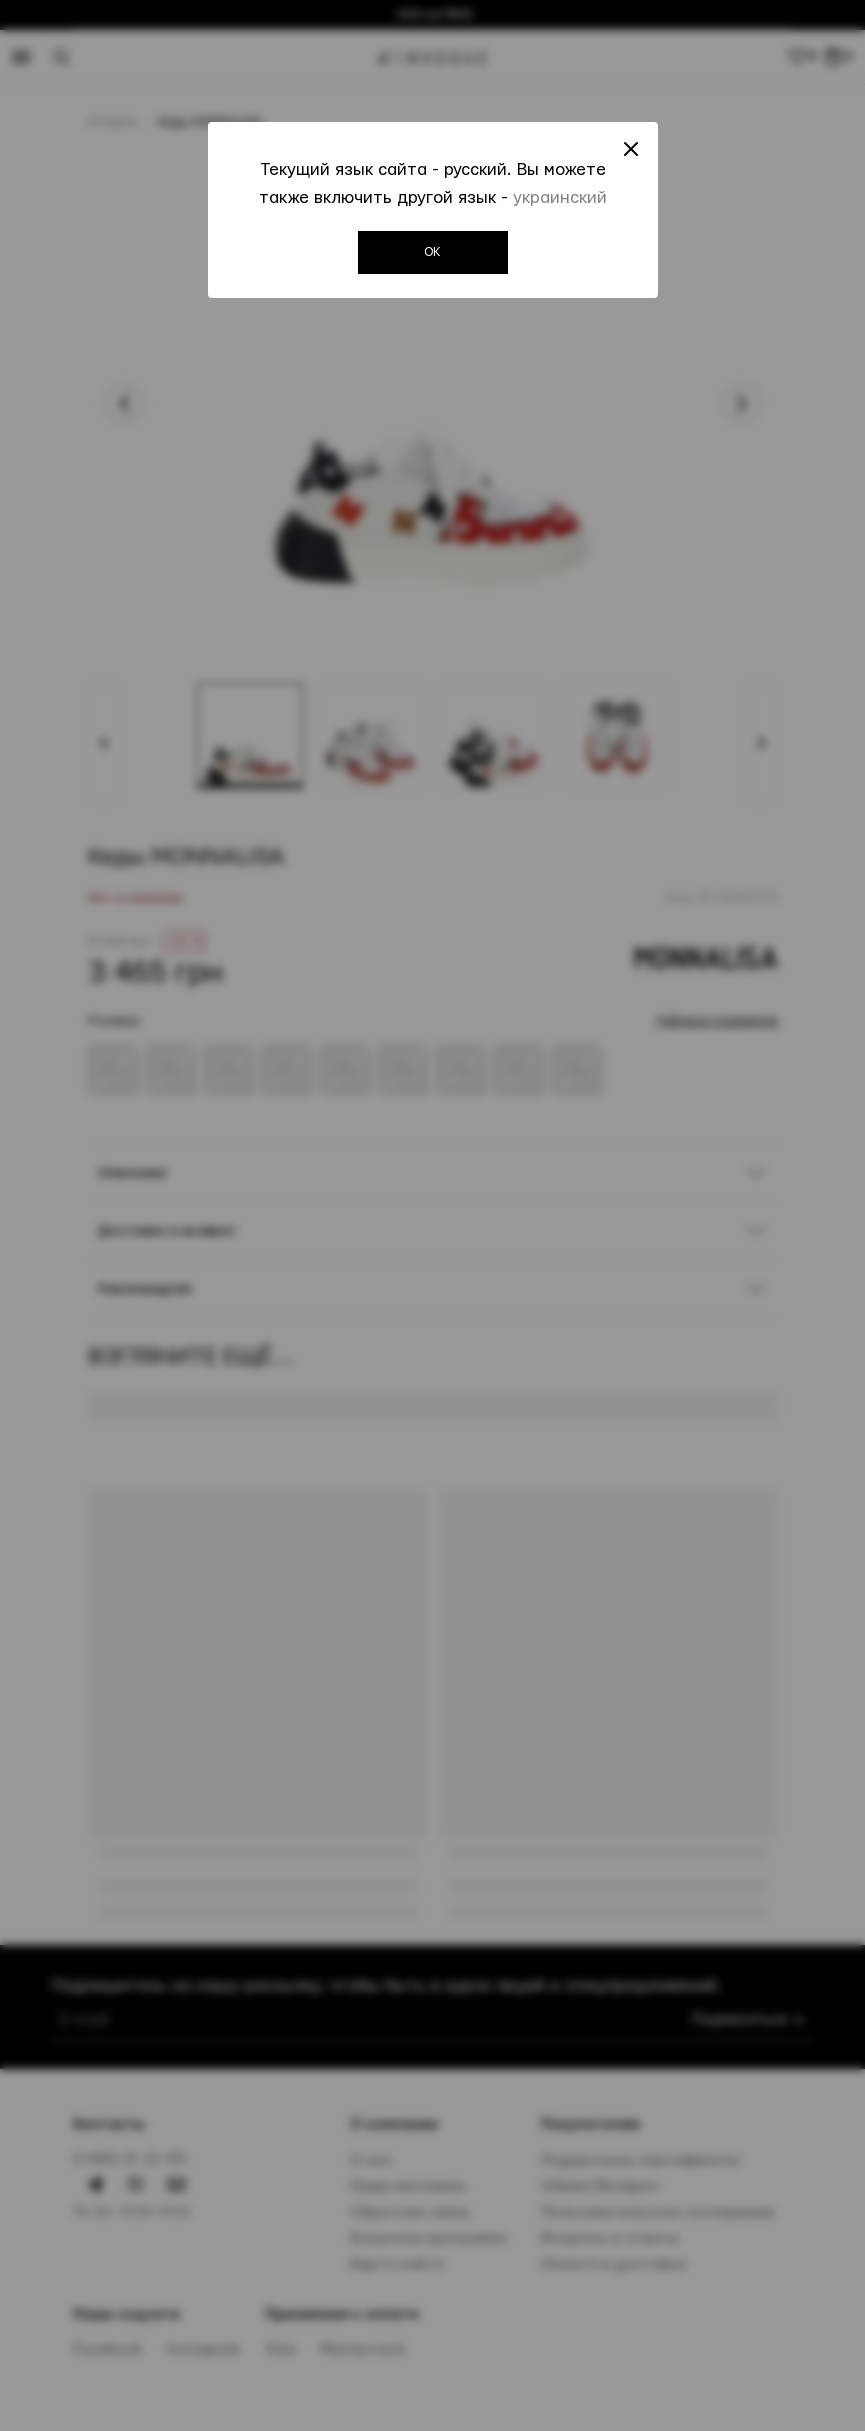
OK (432, 252)
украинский (560, 197)
